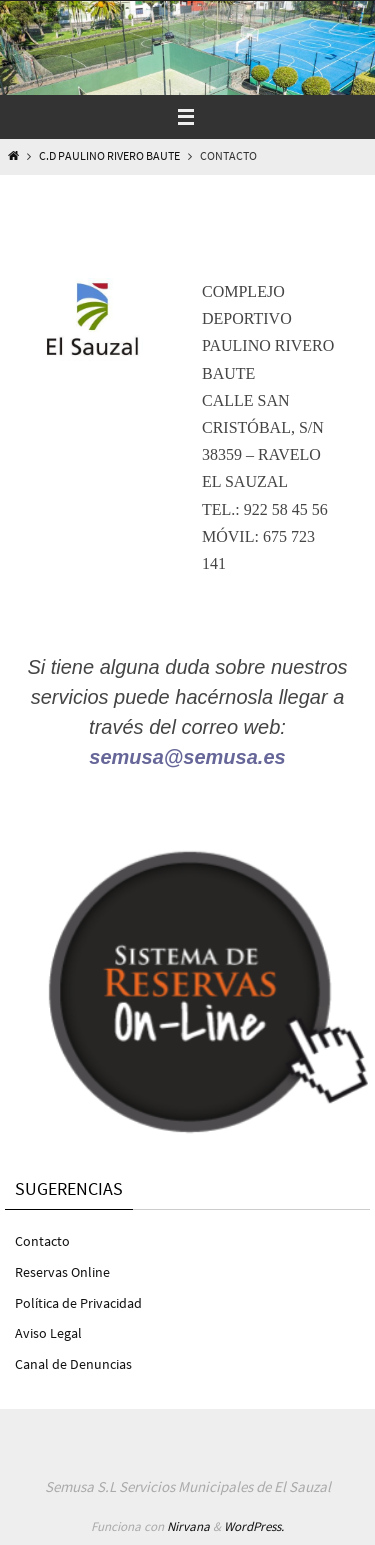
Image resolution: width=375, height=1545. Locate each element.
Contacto (42, 1241)
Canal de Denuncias (73, 1364)
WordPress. (254, 1526)
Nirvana (188, 1526)
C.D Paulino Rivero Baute (109, 156)
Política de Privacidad (78, 1303)
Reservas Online (62, 1272)
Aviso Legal (48, 1333)
